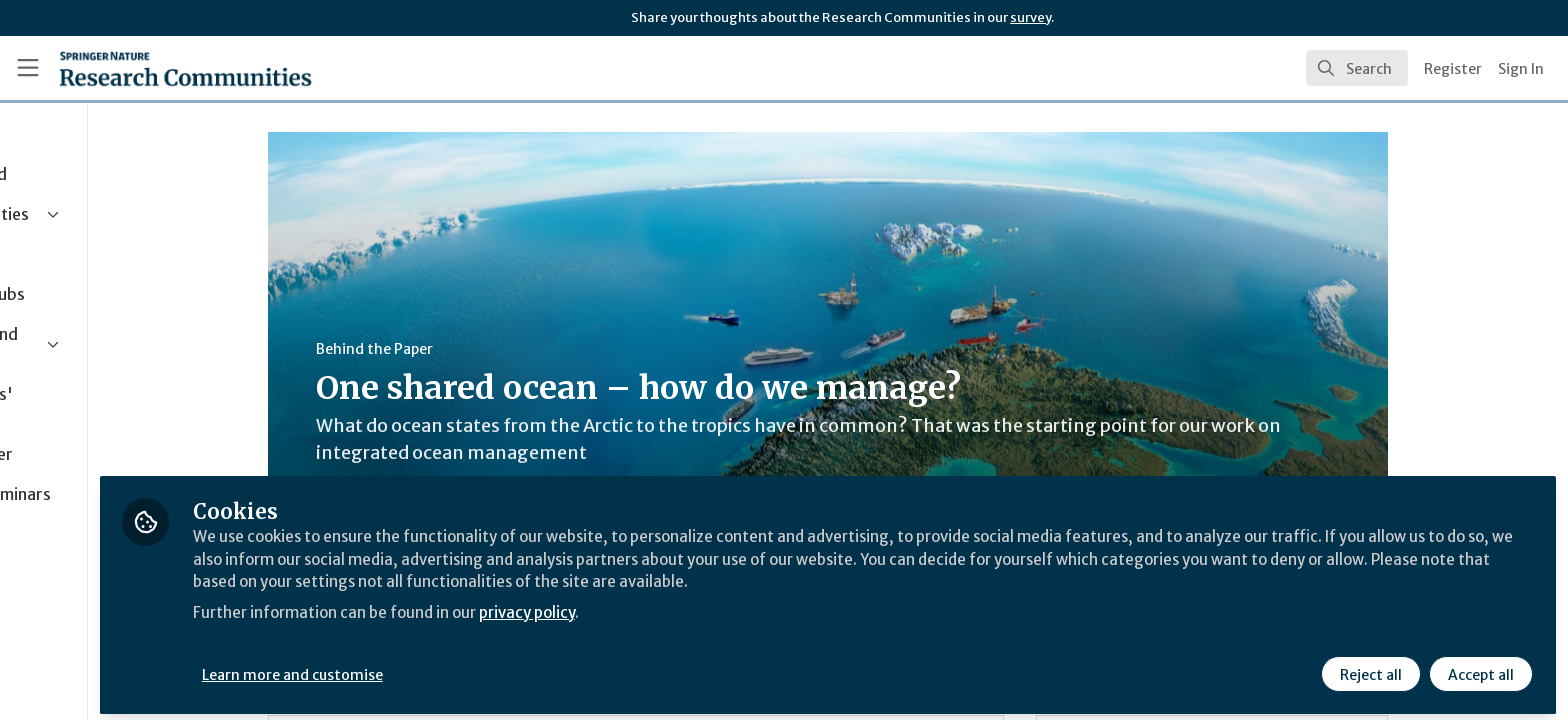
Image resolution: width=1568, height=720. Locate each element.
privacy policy (712, 604)
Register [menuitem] (1453, 69)
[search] (1357, 68)
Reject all (1370, 667)
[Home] (185, 68)
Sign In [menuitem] (1521, 69)
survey (1030, 17)
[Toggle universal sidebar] (28, 68)
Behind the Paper (458, 349)
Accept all (1480, 667)
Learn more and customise (461, 667)
